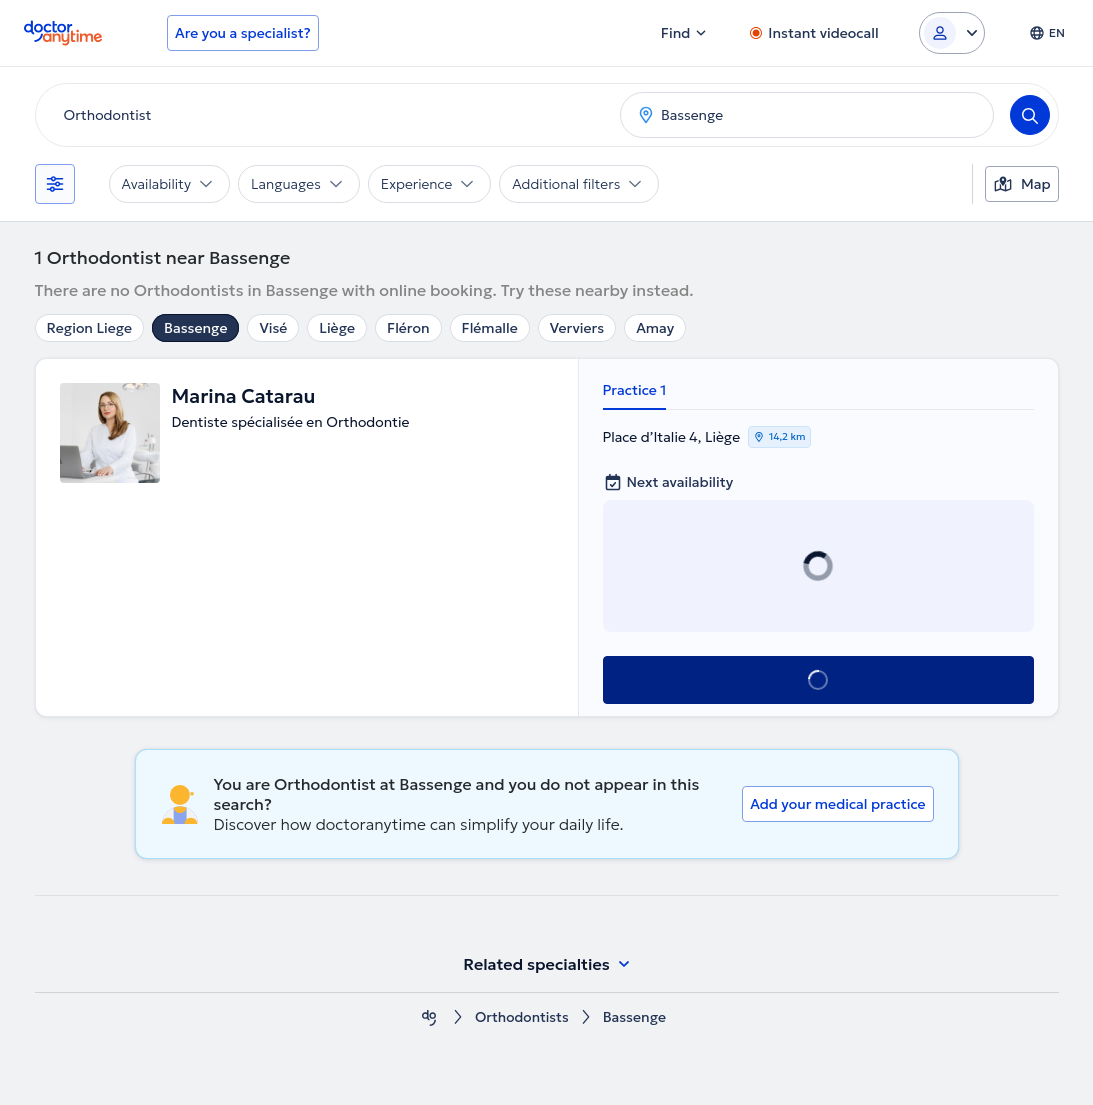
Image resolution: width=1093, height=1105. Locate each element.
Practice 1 (635, 390)
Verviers (577, 328)
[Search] (1030, 115)
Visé (273, 328)
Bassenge (195, 328)
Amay (655, 328)
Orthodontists (522, 1017)
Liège (337, 328)
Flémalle (490, 328)
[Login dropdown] (952, 33)
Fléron (408, 328)
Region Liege (90, 328)
